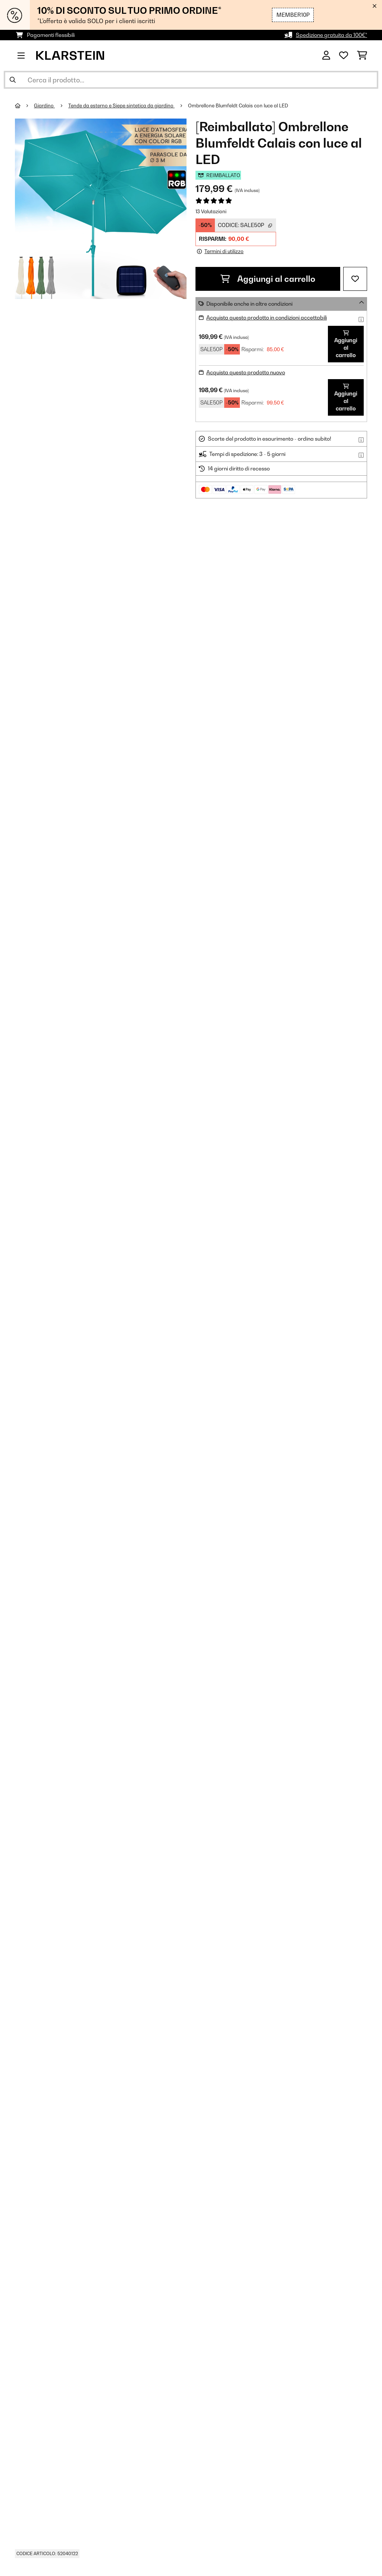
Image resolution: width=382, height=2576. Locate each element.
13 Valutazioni (210, 211)
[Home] (24, 105)
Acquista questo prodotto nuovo (245, 372)
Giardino (44, 105)
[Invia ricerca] (13, 79)
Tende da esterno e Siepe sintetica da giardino (121, 105)
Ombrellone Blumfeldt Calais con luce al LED (238, 105)
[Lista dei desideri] (343, 55)
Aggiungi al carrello (267, 279)
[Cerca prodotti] (191, 80)
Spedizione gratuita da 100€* (331, 35)
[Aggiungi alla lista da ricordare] (355, 279)
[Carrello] (362, 55)
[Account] (326, 55)
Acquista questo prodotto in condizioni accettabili (266, 317)
